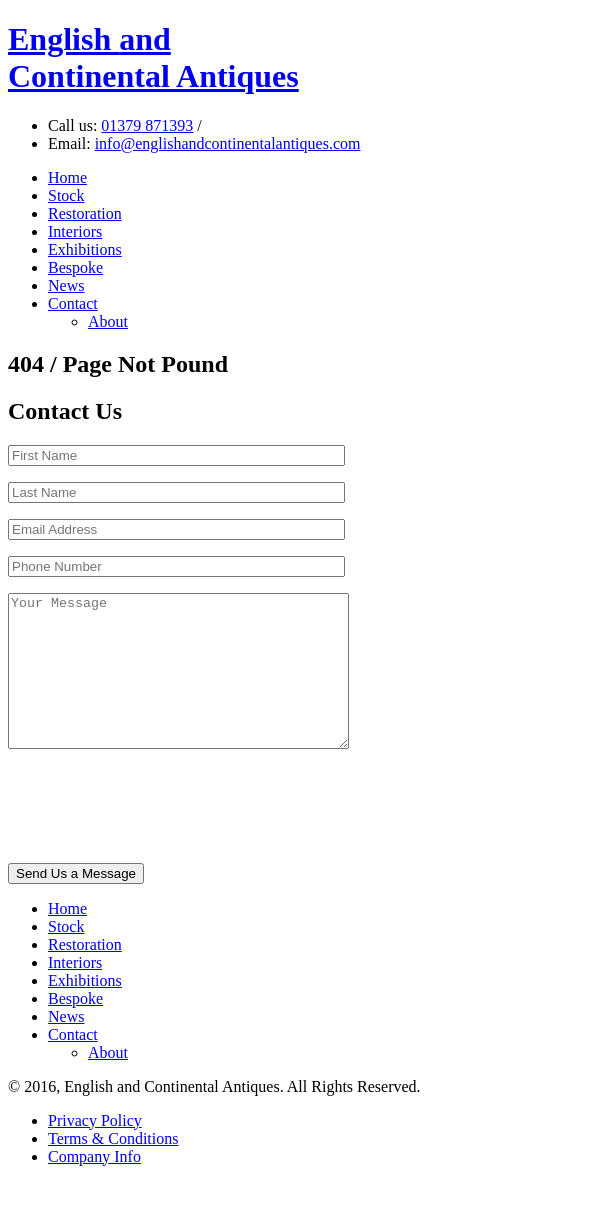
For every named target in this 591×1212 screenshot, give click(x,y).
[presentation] (160, 838)
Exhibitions (85, 249)
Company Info (94, 1186)
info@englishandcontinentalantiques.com (228, 143)
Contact (73, 303)
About (108, 321)
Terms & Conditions (113, 1168)
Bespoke (75, 267)
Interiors (75, 231)
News (66, 285)
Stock (66, 195)
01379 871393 (147, 125)
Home (67, 177)
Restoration (85, 213)
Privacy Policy (95, 1150)
